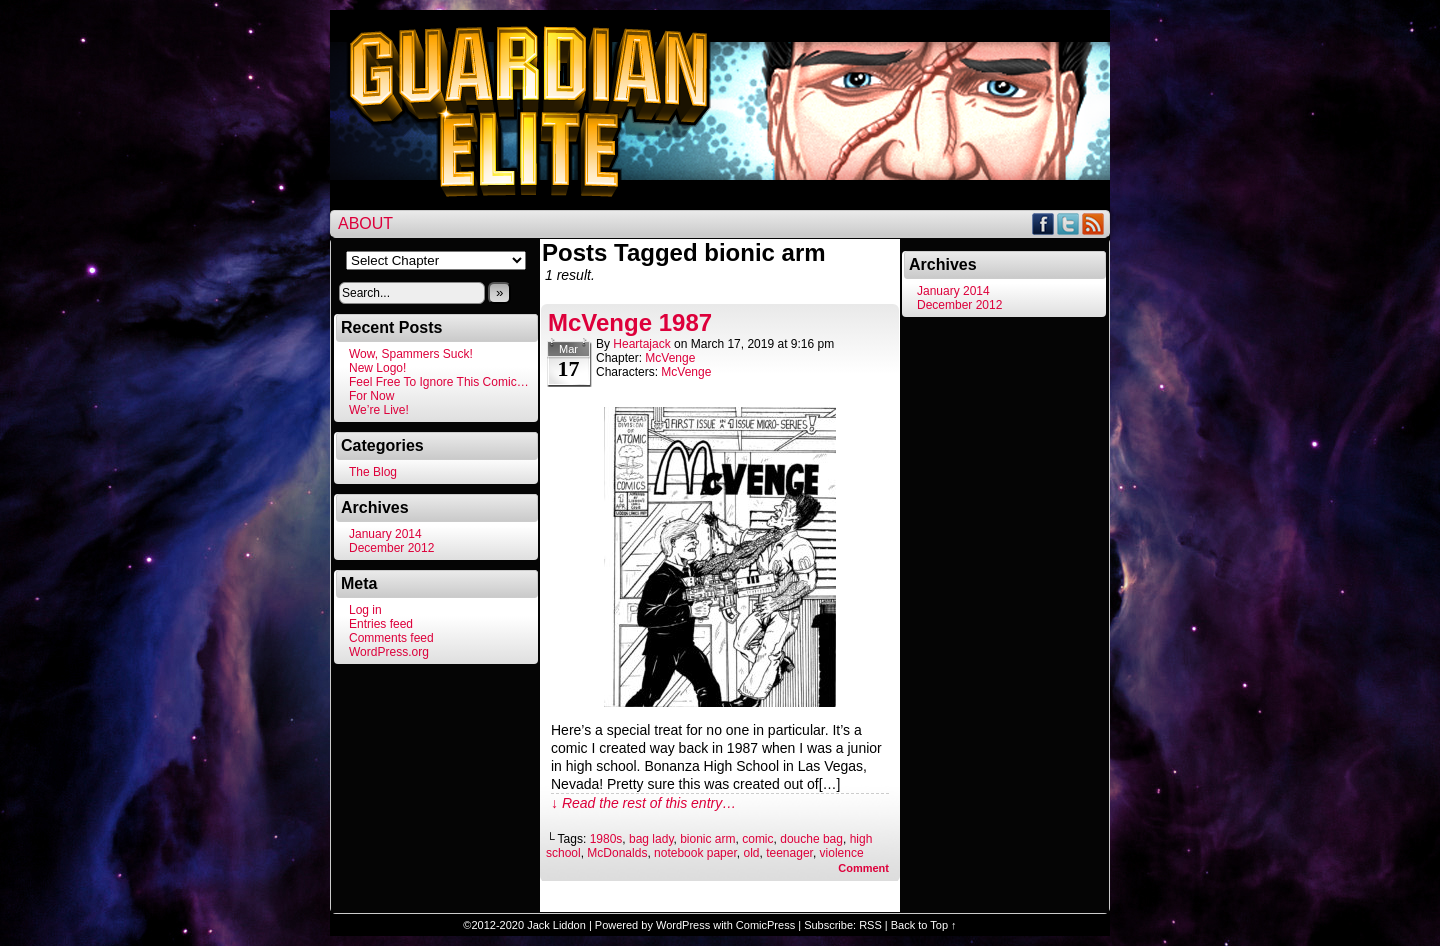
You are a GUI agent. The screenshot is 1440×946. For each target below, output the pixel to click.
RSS (1093, 223)
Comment (863, 868)
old (751, 853)
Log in (365, 610)
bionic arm (707, 839)
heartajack (641, 344)
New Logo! (377, 368)
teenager (789, 853)
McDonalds (617, 853)
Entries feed (381, 624)
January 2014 (385, 534)
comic (757, 839)
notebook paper (695, 853)
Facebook (1043, 223)
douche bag (811, 839)
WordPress (683, 925)
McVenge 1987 (630, 322)
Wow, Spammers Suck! (411, 354)
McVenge (670, 358)
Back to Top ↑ (924, 925)
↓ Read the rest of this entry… (643, 803)
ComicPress (765, 925)
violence (842, 853)
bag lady (651, 839)
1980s (606, 839)
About (365, 223)
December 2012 (391, 548)
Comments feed (391, 638)
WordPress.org (389, 652)
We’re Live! (379, 410)
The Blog (373, 472)
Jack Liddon (556, 925)
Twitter (1068, 223)
